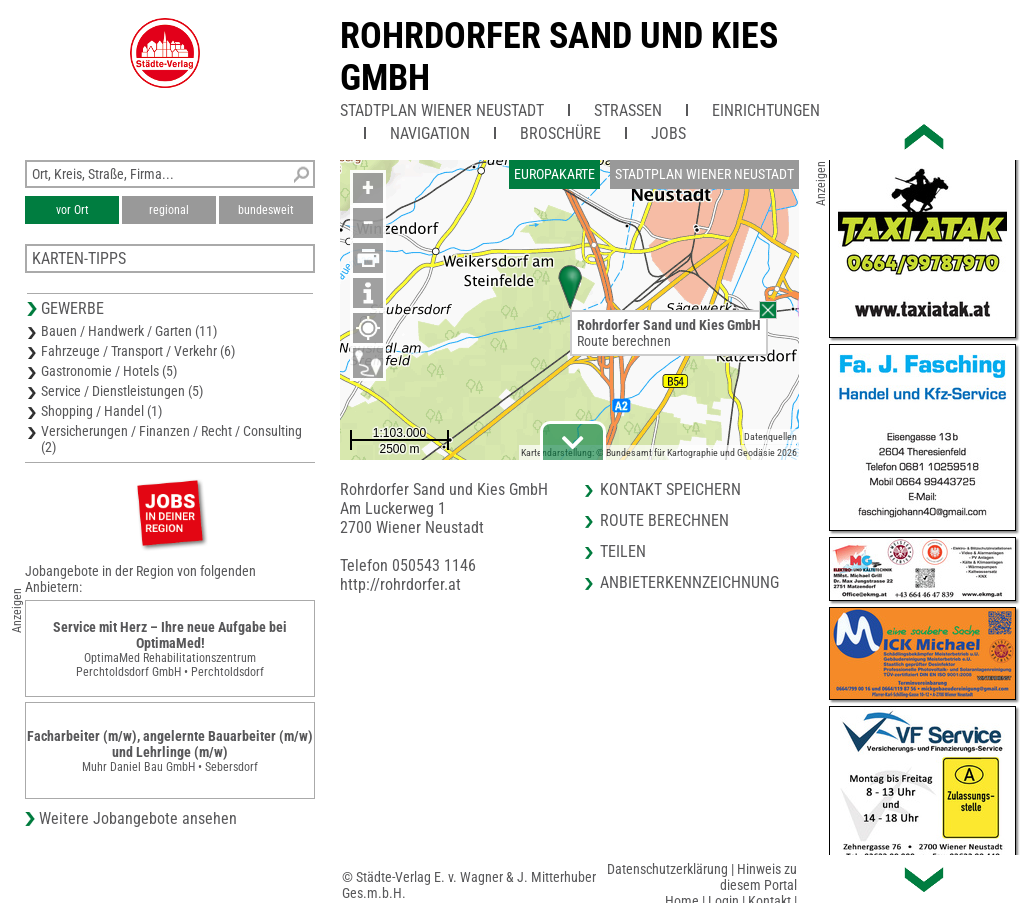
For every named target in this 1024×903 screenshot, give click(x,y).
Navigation (430, 133)
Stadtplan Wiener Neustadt (442, 110)
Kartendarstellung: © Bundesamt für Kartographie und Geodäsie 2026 (659, 452)
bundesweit (266, 210)
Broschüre (560, 133)
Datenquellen (770, 436)
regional (169, 210)
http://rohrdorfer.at (400, 584)
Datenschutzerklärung (667, 869)
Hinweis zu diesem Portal (758, 877)
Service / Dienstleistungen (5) (122, 391)
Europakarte (554, 174)
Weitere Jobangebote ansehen (138, 818)
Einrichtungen (766, 110)
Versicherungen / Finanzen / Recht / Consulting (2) (171, 439)
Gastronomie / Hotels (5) (109, 371)
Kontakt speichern (670, 489)
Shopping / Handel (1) (101, 411)
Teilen (623, 551)
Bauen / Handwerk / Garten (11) (129, 331)
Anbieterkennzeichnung (689, 582)
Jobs (668, 133)
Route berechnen (624, 341)
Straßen (628, 110)
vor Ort (72, 210)
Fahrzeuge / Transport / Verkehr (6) (138, 351)
